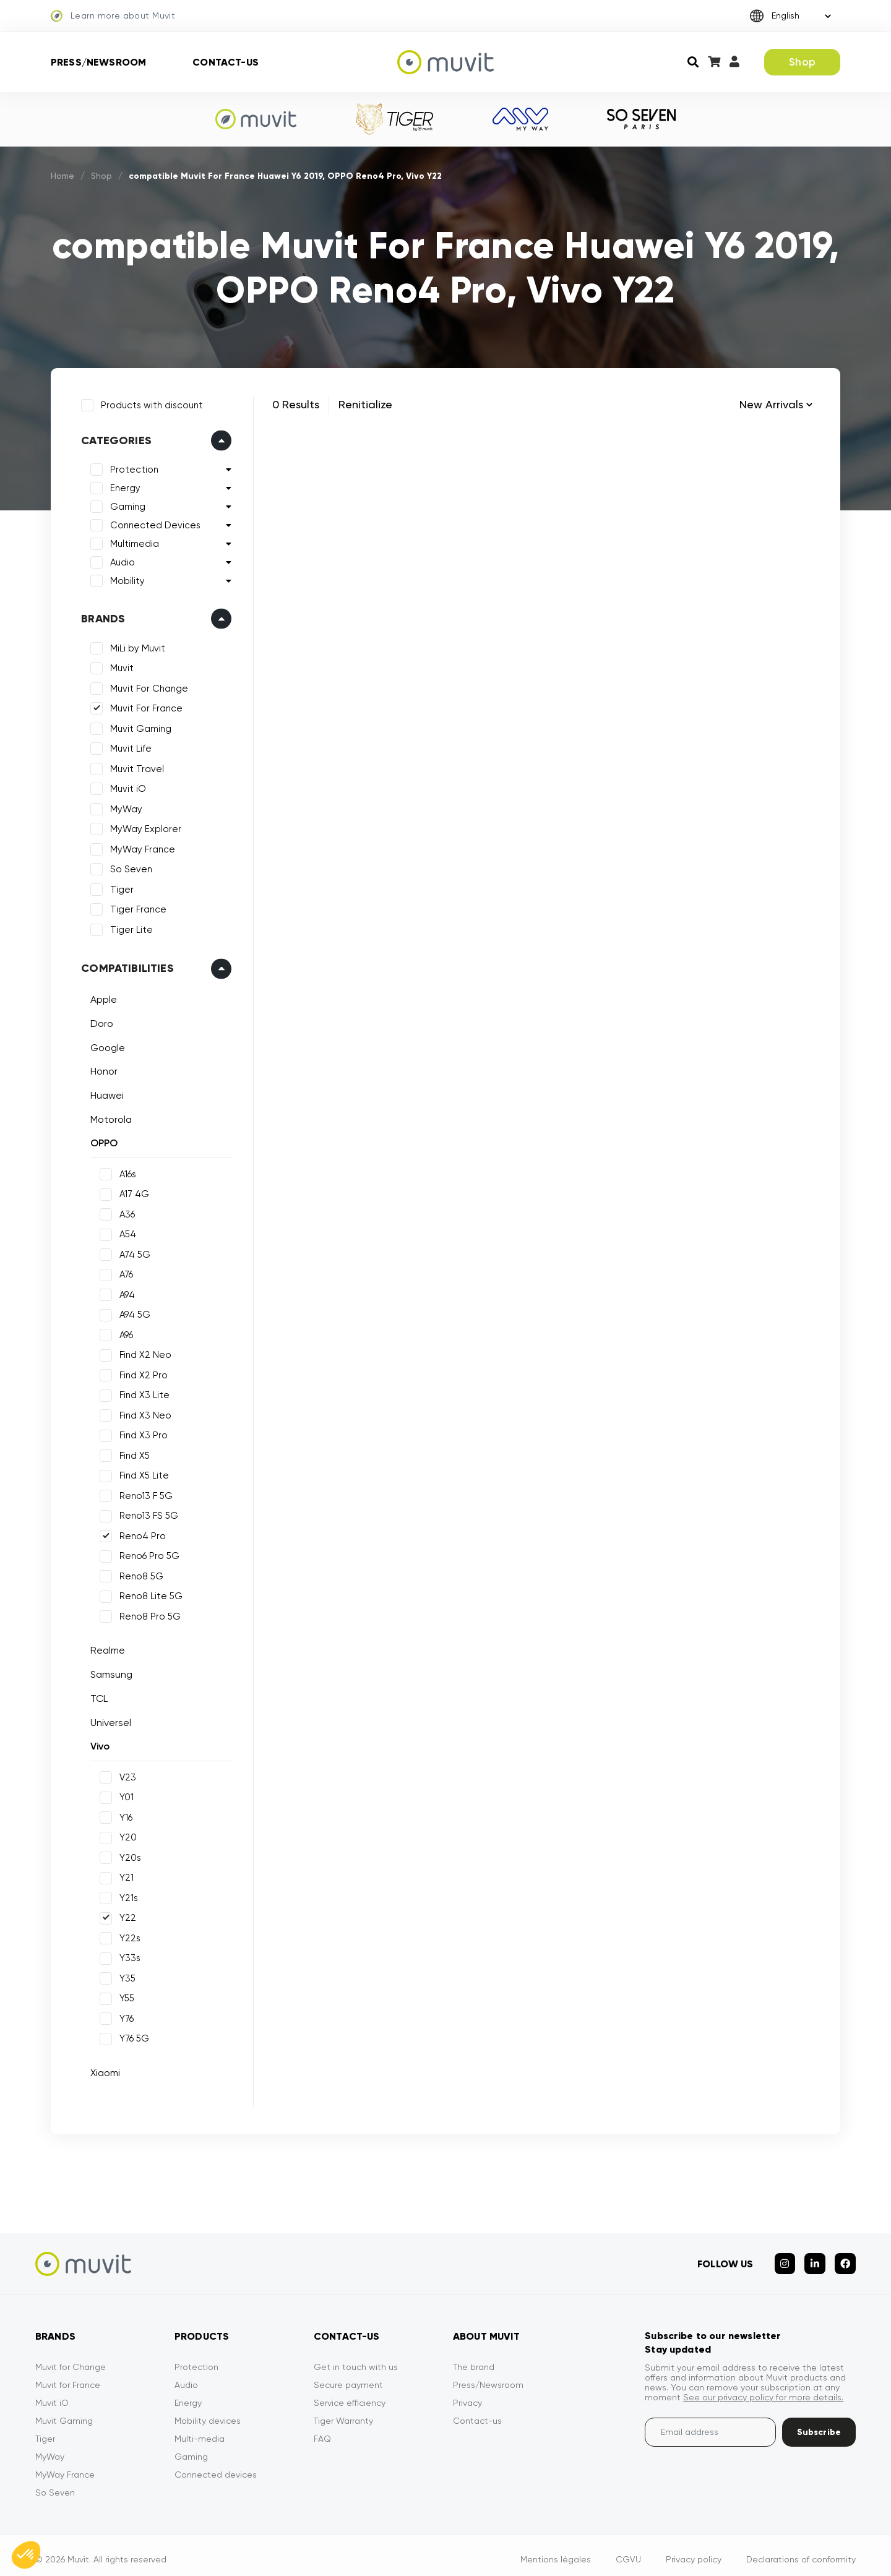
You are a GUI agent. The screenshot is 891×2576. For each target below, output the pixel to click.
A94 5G (132, 1312)
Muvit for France (67, 2376)
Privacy (467, 2394)
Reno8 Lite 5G (148, 1593)
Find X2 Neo (143, 1352)
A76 (124, 1271)
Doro (99, 1021)
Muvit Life (128, 746)
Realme (105, 1648)
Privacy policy (693, 2551)
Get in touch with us (356, 2358)
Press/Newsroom (98, 62)
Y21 (124, 1875)
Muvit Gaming (138, 726)
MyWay (124, 806)
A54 (125, 1231)
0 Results (295, 404)
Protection (132, 467)
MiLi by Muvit (135, 645)
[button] (26, 2555)
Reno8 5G (139, 1573)
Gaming (125, 504)
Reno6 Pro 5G (147, 1553)
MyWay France (140, 846)
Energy (123, 485)
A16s (125, 1171)
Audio (120, 559)
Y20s (128, 1855)
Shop (802, 62)
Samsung (109, 1672)
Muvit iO (126, 786)
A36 (124, 1211)
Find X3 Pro (141, 1432)
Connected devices (215, 2466)
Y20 (125, 1834)
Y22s (127, 1935)
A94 (124, 1292)
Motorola (108, 1116)
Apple (101, 997)
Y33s (127, 1955)
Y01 (124, 1794)
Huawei (104, 1093)
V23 (125, 1774)
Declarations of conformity (801, 2551)
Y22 (125, 1915)
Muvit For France (144, 705)
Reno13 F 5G (143, 1493)
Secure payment (348, 2376)
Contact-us (225, 62)
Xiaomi (103, 2070)
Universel (108, 1719)
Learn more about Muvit (113, 16)
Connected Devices (153, 522)
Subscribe (819, 2423)
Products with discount (149, 402)
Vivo (97, 1744)
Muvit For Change (147, 686)
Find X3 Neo (143, 1413)
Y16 (123, 1815)
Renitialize (365, 404)
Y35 (125, 1975)
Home (63, 176)
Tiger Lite (129, 927)
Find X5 (132, 1453)
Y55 (124, 1995)
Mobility (125, 578)
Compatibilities (125, 965)
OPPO (101, 1140)
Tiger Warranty (343, 2412)
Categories (114, 438)
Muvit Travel (134, 766)
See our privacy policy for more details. (763, 2389)
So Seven (129, 866)
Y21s (126, 1895)
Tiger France (136, 906)
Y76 (124, 2016)
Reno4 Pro (140, 1533)
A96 (124, 1332)
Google (105, 1044)
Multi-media (199, 2430)
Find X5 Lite (141, 1473)
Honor (101, 1069)
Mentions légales (555, 2551)
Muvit (119, 665)
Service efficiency (349, 2394)
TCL (96, 1696)
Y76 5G (132, 2035)
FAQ (322, 2430)
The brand (473, 2358)
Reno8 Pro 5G (147, 1614)
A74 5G (132, 1252)
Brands (101, 616)
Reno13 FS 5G (146, 1513)
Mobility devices (207, 2412)
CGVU (628, 2551)
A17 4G (132, 1191)
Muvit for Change (70, 2358)
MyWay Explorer (143, 826)
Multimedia (132, 541)
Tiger (119, 887)
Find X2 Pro (141, 1372)
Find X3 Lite (142, 1392)
